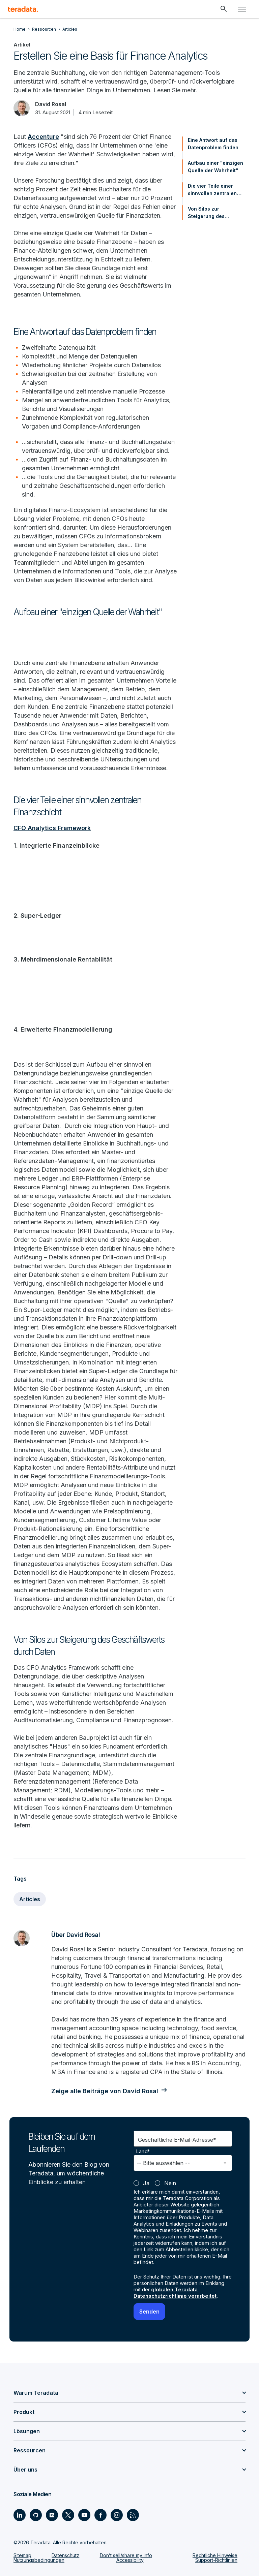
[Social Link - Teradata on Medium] (52, 2515)
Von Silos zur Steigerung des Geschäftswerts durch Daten (214, 213)
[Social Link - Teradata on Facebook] (100, 2515)
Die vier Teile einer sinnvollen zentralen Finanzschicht (212, 190)
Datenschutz (65, 2555)
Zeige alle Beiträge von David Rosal (104, 2091)
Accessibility (130, 2560)
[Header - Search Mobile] (223, 9)
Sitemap (22, 2555)
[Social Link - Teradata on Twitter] (68, 2515)
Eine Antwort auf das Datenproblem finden (213, 143)
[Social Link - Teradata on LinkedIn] (19, 2515)
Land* (143, 2151)
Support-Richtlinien (216, 2560)
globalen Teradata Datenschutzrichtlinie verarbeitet (175, 2292)
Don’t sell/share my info (126, 2555)
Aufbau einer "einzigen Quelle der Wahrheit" (215, 166)
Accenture (43, 136)
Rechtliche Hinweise (215, 2555)
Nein (170, 2183)
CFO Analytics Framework (52, 827)
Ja (146, 2183)
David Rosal (50, 104)
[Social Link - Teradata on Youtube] (84, 2515)
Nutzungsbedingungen (38, 2560)
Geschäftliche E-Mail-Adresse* (177, 2139)
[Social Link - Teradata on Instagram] (117, 2515)
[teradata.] (23, 9)
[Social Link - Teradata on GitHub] (36, 2515)
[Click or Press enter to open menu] (242, 9)
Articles (29, 1899)
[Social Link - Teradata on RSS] (133, 2515)
